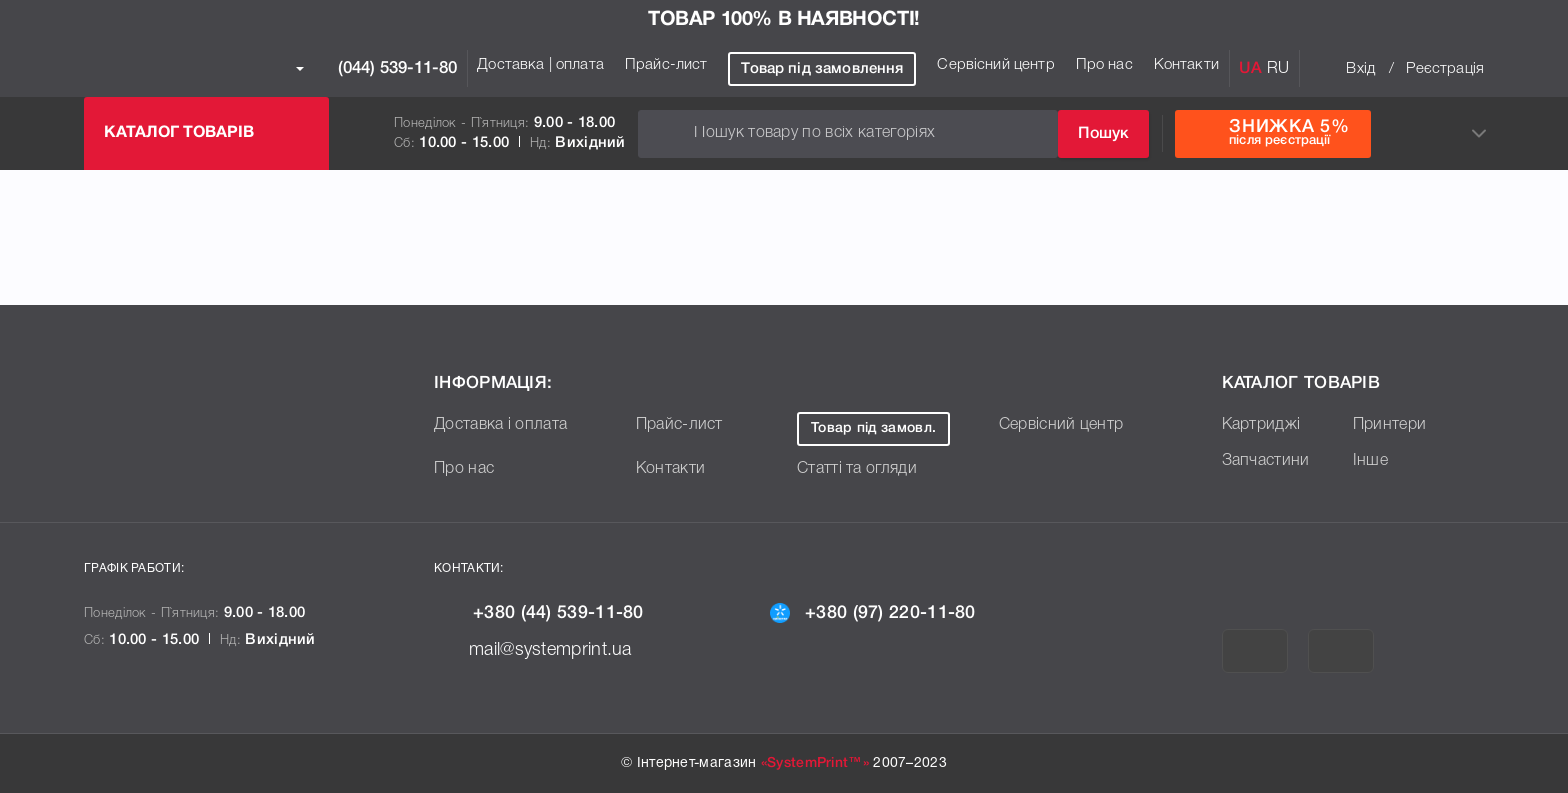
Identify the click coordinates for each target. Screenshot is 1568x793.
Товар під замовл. (889, 428)
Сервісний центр (995, 65)
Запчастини (1271, 460)
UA (1250, 69)
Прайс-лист (666, 65)
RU (1278, 69)
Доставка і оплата (509, 424)
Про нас (1104, 65)
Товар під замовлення (822, 69)
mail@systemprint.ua (560, 648)
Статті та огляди (865, 468)
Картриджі (1266, 424)
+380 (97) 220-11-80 (898, 612)
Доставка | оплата (540, 65)
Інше (1372, 460)
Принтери (1394, 424)
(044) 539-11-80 (376, 69)
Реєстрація (1445, 69)
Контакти (1186, 65)
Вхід (1360, 69)
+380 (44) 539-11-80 (564, 612)
